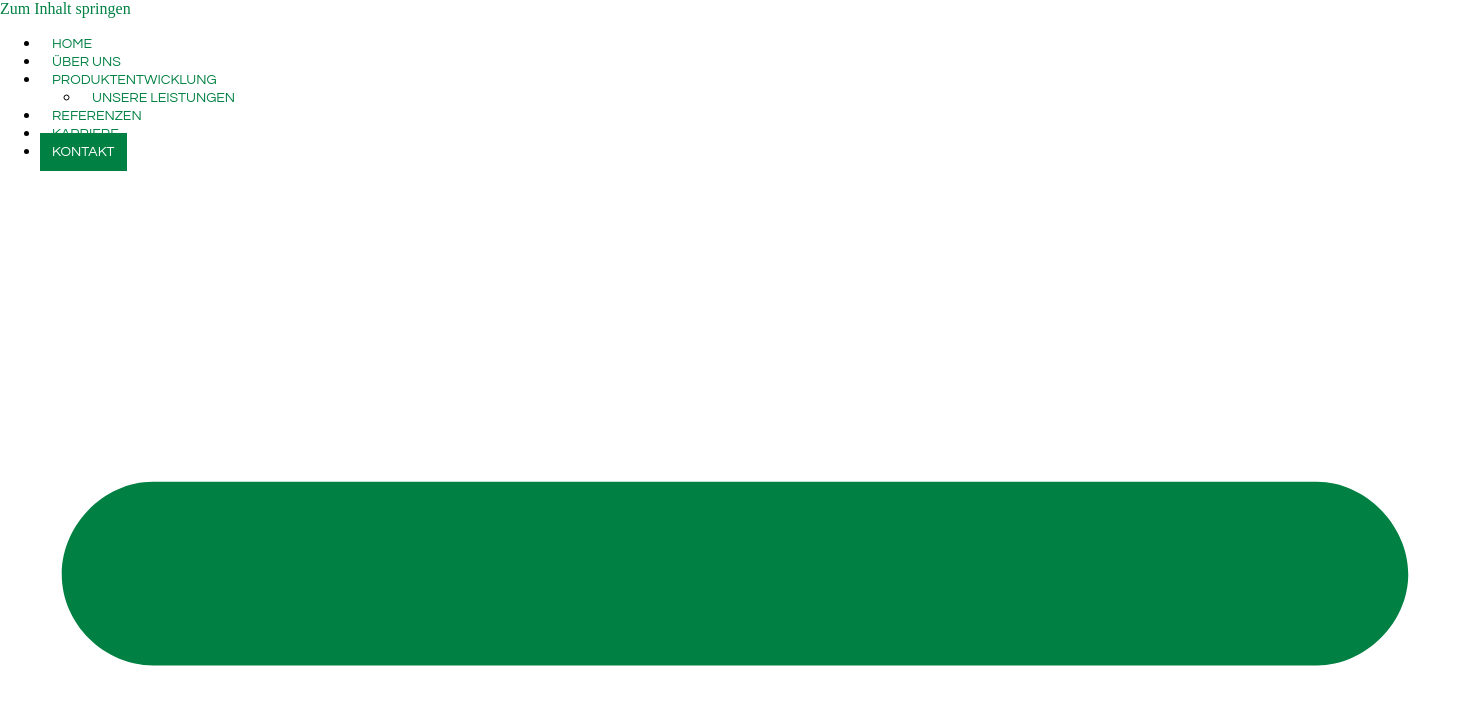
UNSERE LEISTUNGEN (163, 98)
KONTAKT (83, 152)
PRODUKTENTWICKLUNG (134, 80)
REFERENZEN (97, 116)
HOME (72, 44)
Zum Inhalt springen (65, 8)
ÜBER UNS (86, 62)
